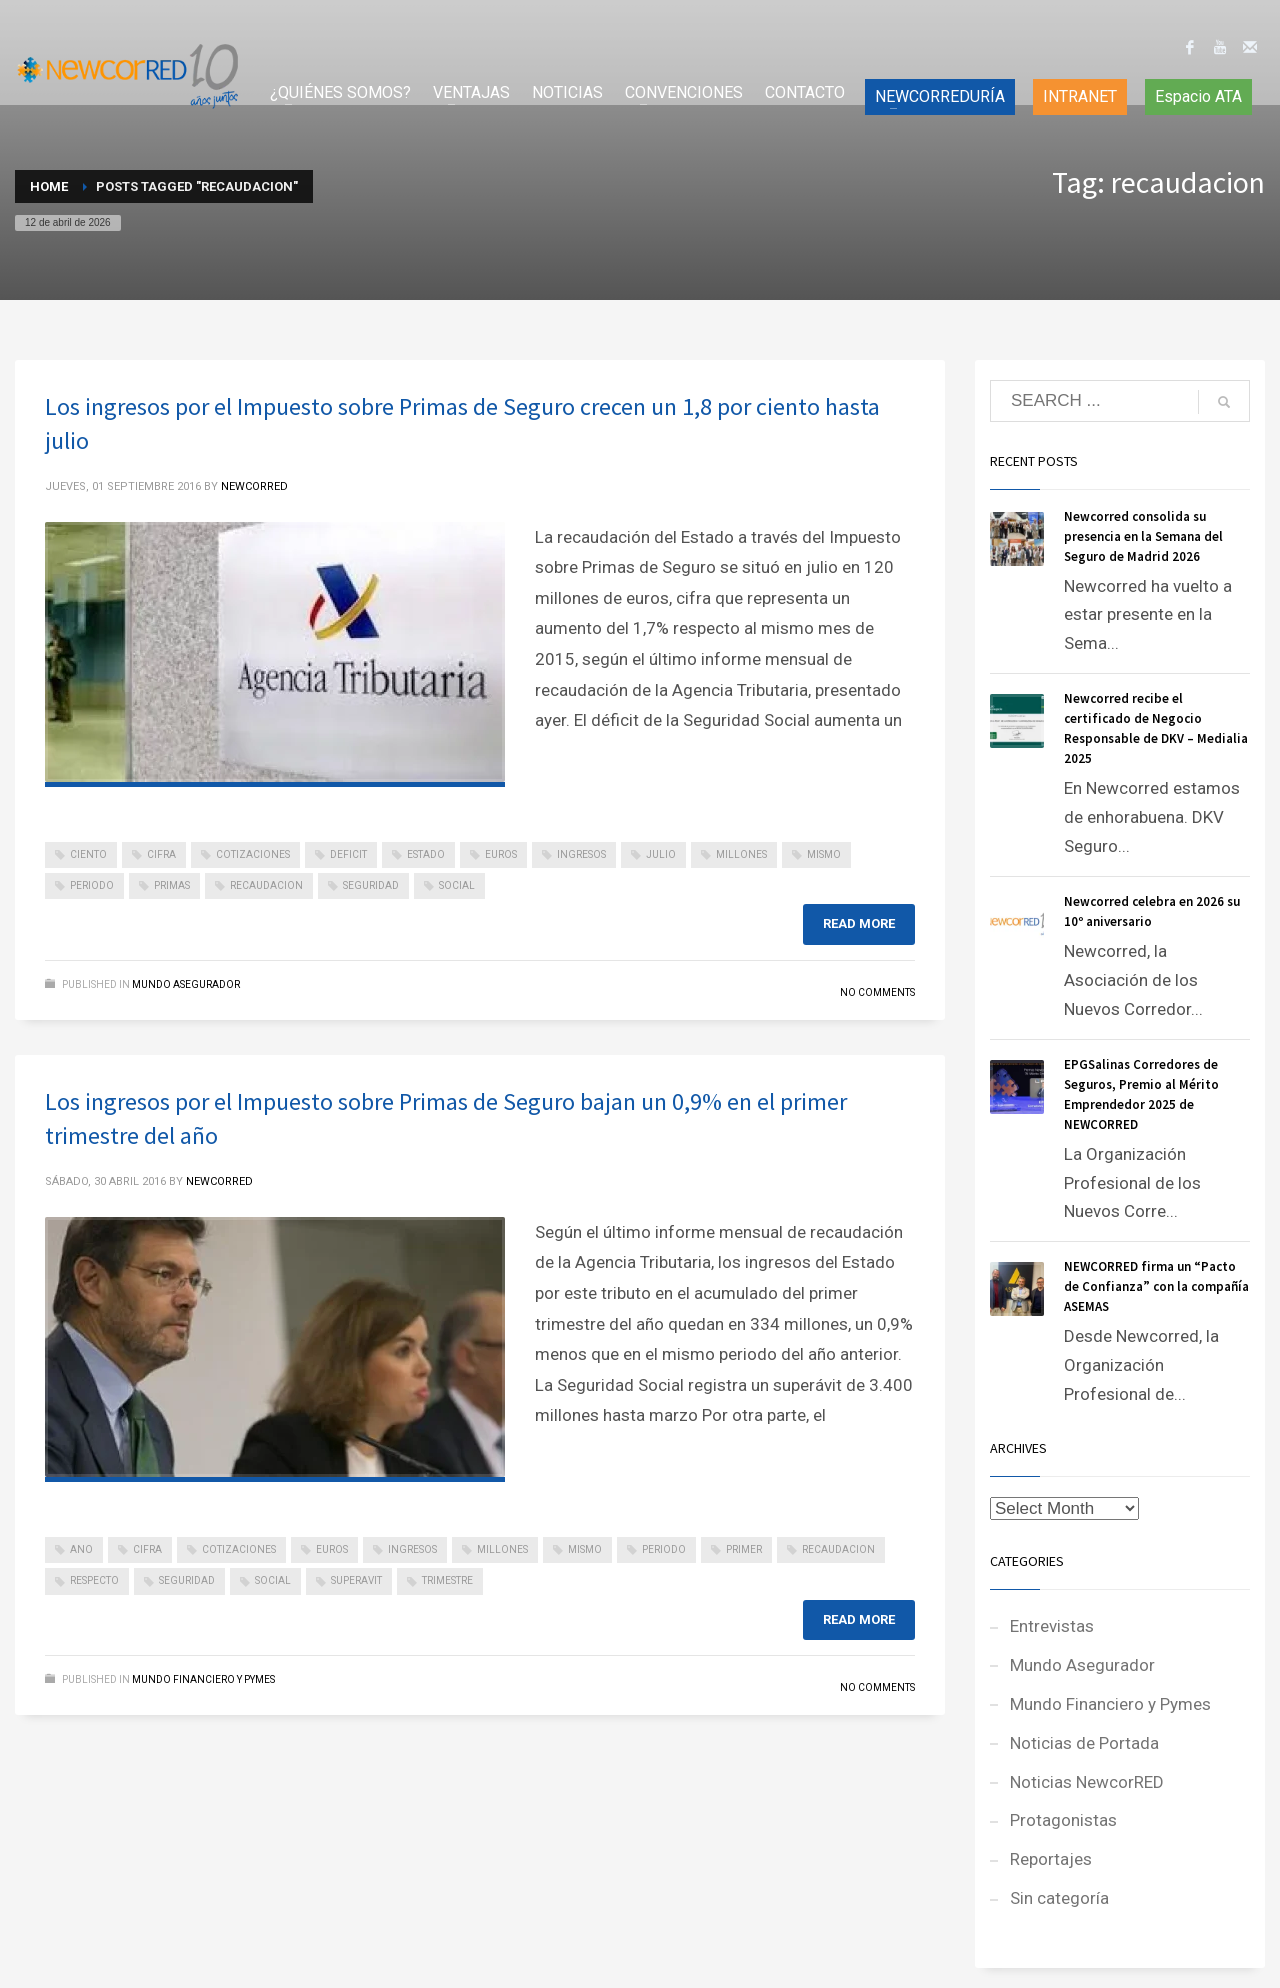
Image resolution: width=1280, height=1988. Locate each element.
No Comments (877, 992)
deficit (348, 854)
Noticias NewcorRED (1087, 1782)
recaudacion (266, 885)
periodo (92, 885)
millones (741, 854)
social (457, 885)
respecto (94, 1580)
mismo (824, 854)
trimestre (447, 1580)
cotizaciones (253, 854)
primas (172, 885)
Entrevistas (1052, 1626)
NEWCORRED (254, 486)
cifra (161, 854)
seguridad (371, 885)
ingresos (581, 854)
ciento (88, 854)
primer (744, 1549)
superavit (356, 1580)
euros (501, 854)
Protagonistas (1063, 1820)
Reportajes (1051, 1859)
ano (81, 1549)
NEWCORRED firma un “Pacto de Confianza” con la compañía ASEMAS (1156, 1286)
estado (426, 854)
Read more (859, 923)
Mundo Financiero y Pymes (203, 1679)
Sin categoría (1059, 1898)
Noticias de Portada (1084, 1743)
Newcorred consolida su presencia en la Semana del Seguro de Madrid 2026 (1143, 536)
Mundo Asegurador (186, 984)
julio (661, 854)
